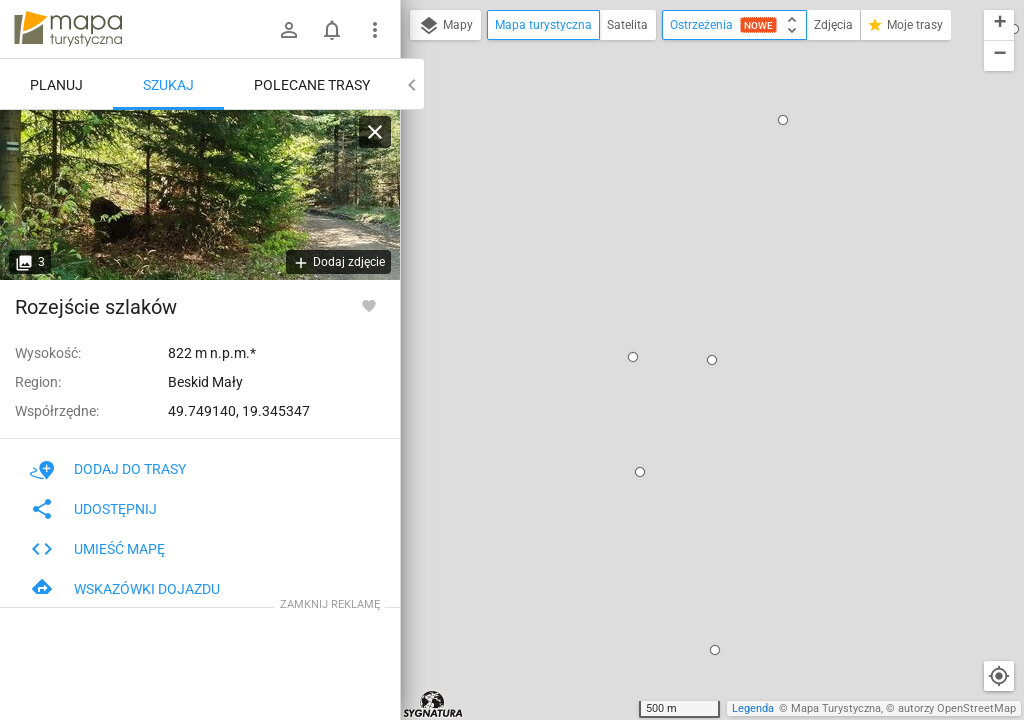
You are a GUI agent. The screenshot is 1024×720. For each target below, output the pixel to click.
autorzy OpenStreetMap (957, 708)
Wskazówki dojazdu (125, 589)
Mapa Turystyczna (836, 708)
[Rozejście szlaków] (200, 195)
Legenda (753, 708)
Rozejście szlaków (96, 307)
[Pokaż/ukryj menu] (375, 30)
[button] (783, 120)
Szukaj (168, 85)
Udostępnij (93, 509)
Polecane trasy (312, 85)
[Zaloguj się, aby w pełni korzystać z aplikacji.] (369, 305)
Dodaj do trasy (108, 469)
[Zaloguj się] (289, 30)
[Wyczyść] (375, 132)
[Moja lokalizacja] (999, 676)
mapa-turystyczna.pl (68, 29)
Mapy (445, 26)
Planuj (56, 85)
